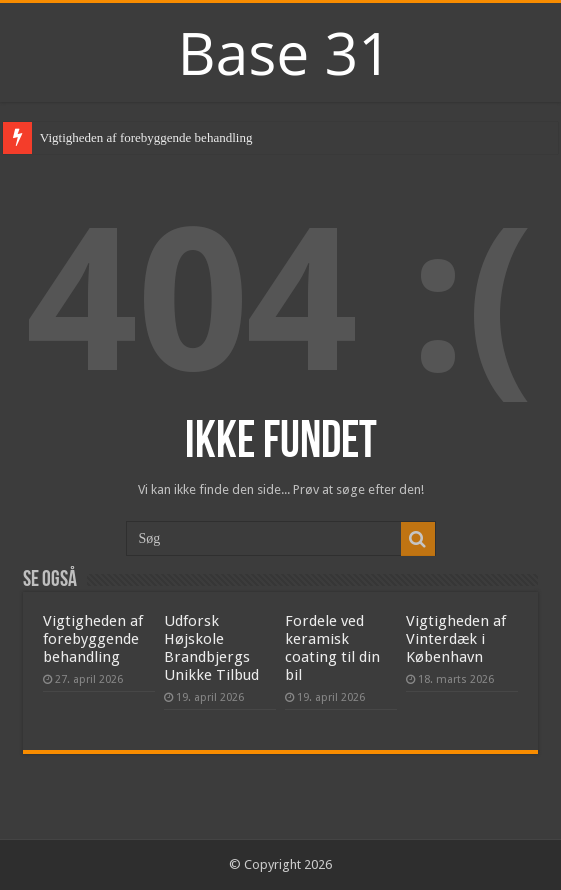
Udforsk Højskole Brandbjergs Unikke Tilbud (211, 648)
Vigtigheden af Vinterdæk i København (456, 639)
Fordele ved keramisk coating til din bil (332, 648)
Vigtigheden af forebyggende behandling (146, 137)
